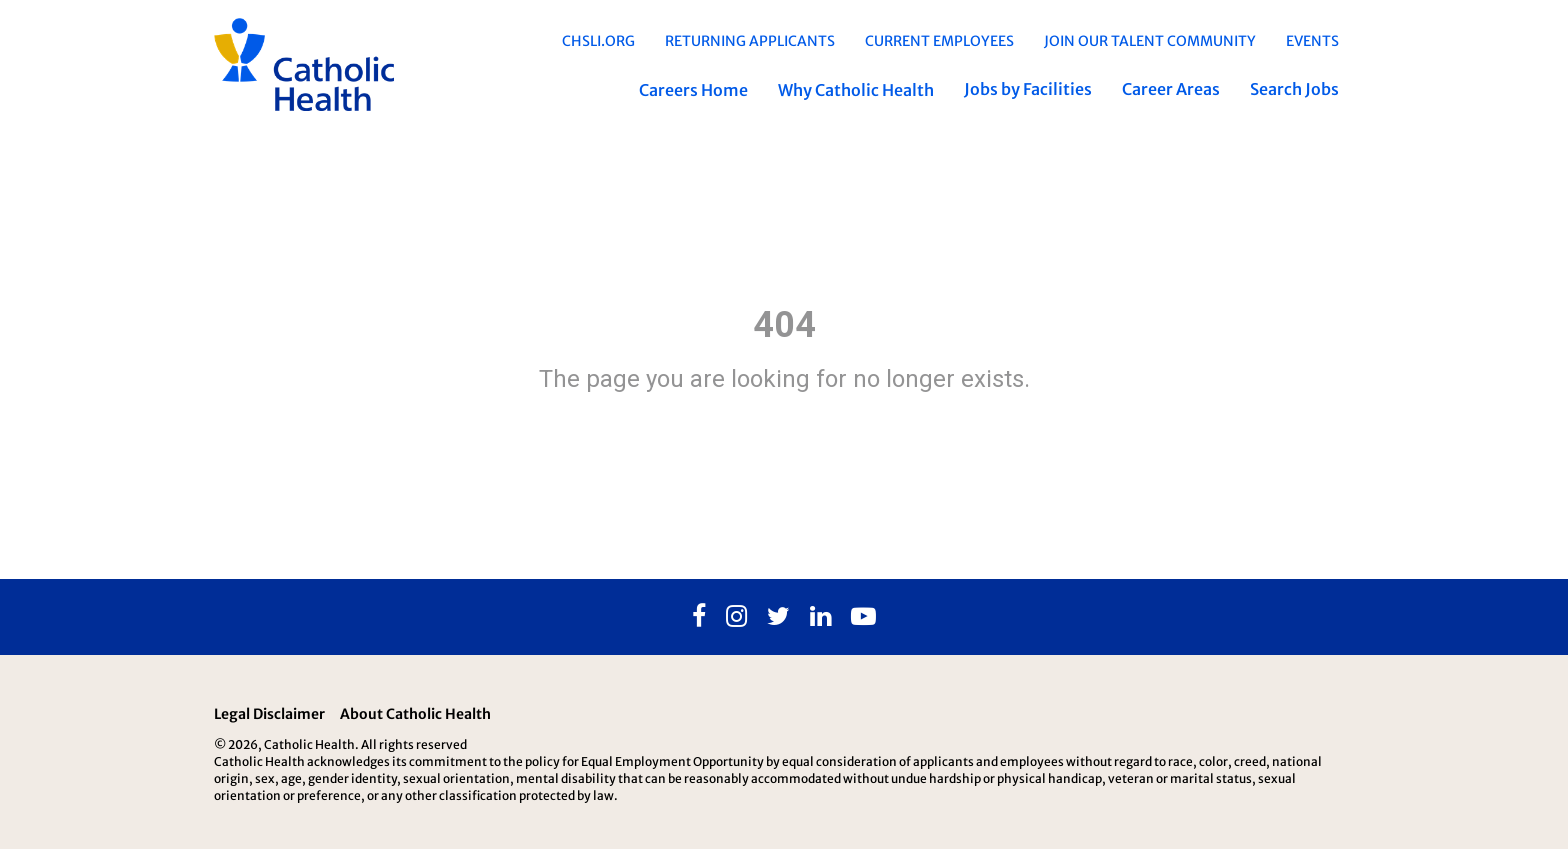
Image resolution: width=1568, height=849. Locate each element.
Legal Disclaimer (269, 714)
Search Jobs (1294, 89)
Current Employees (939, 41)
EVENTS (1312, 41)
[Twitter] (778, 617)
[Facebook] (699, 617)
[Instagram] (736, 617)
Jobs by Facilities (1028, 89)
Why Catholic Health (856, 90)
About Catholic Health (415, 714)
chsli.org (598, 41)
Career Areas (1171, 89)
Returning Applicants (750, 41)
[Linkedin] (820, 617)
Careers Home (693, 90)
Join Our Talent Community (1150, 41)
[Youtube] (863, 617)
